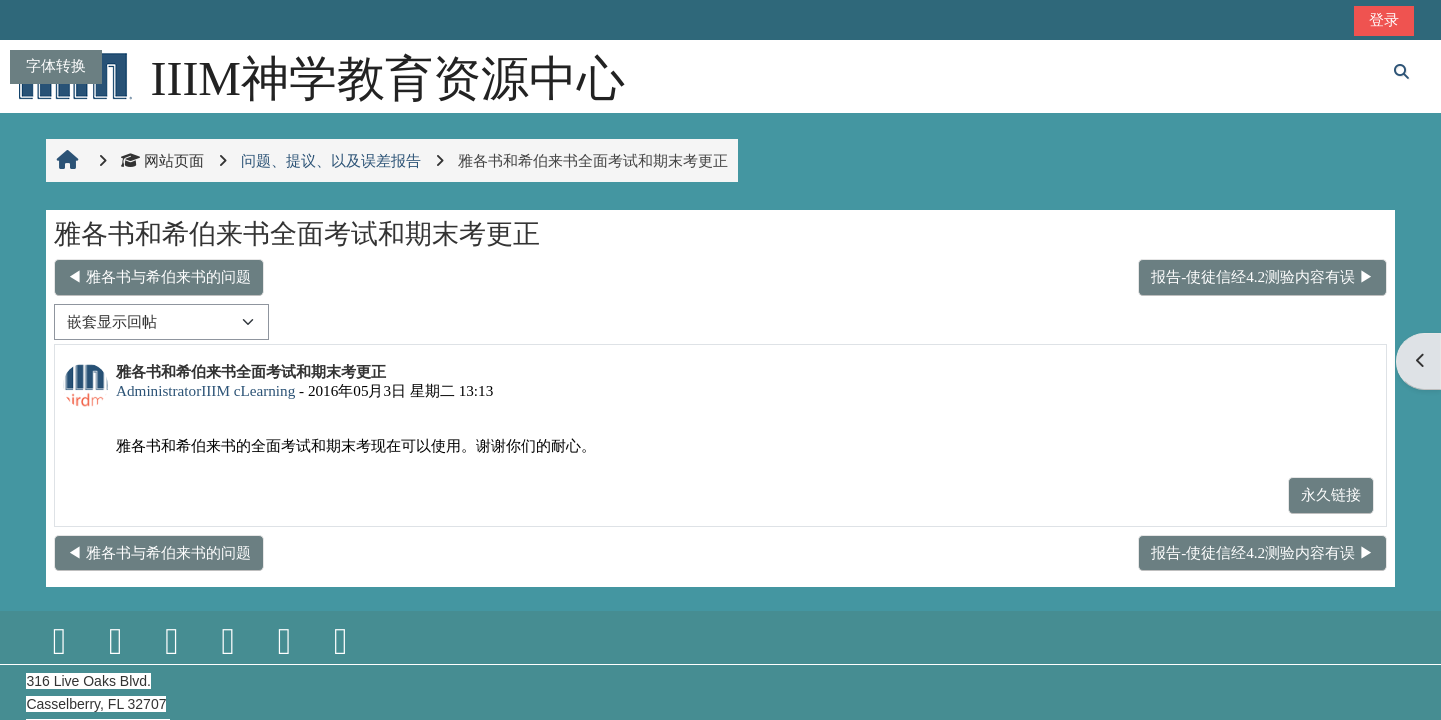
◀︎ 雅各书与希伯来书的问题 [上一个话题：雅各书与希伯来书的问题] (159, 276)
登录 (1384, 19)
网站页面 (162, 160)
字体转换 (56, 65)
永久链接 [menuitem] (1331, 494)
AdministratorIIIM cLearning (205, 390)
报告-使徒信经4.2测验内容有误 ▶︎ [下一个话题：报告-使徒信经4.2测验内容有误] (1262, 276)
